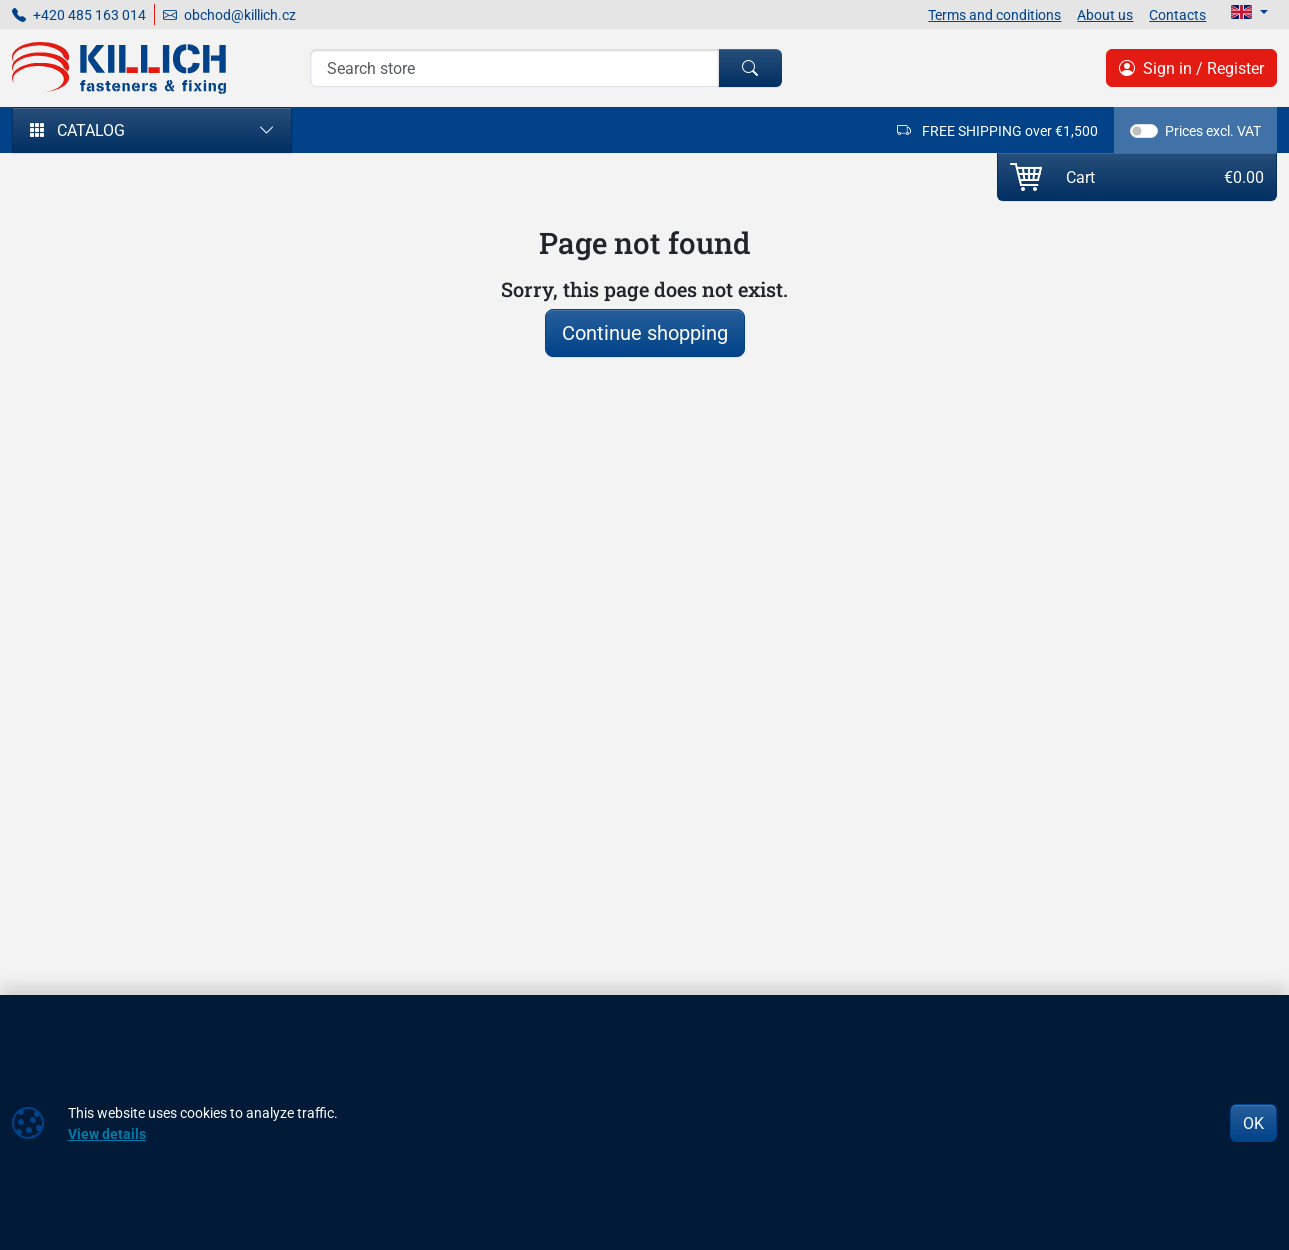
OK (1253, 1123)
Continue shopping (645, 332)
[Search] (514, 68)
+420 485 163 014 (79, 14)
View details (107, 1133)
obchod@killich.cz (229, 14)
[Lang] (1249, 12)
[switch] (1144, 131)
